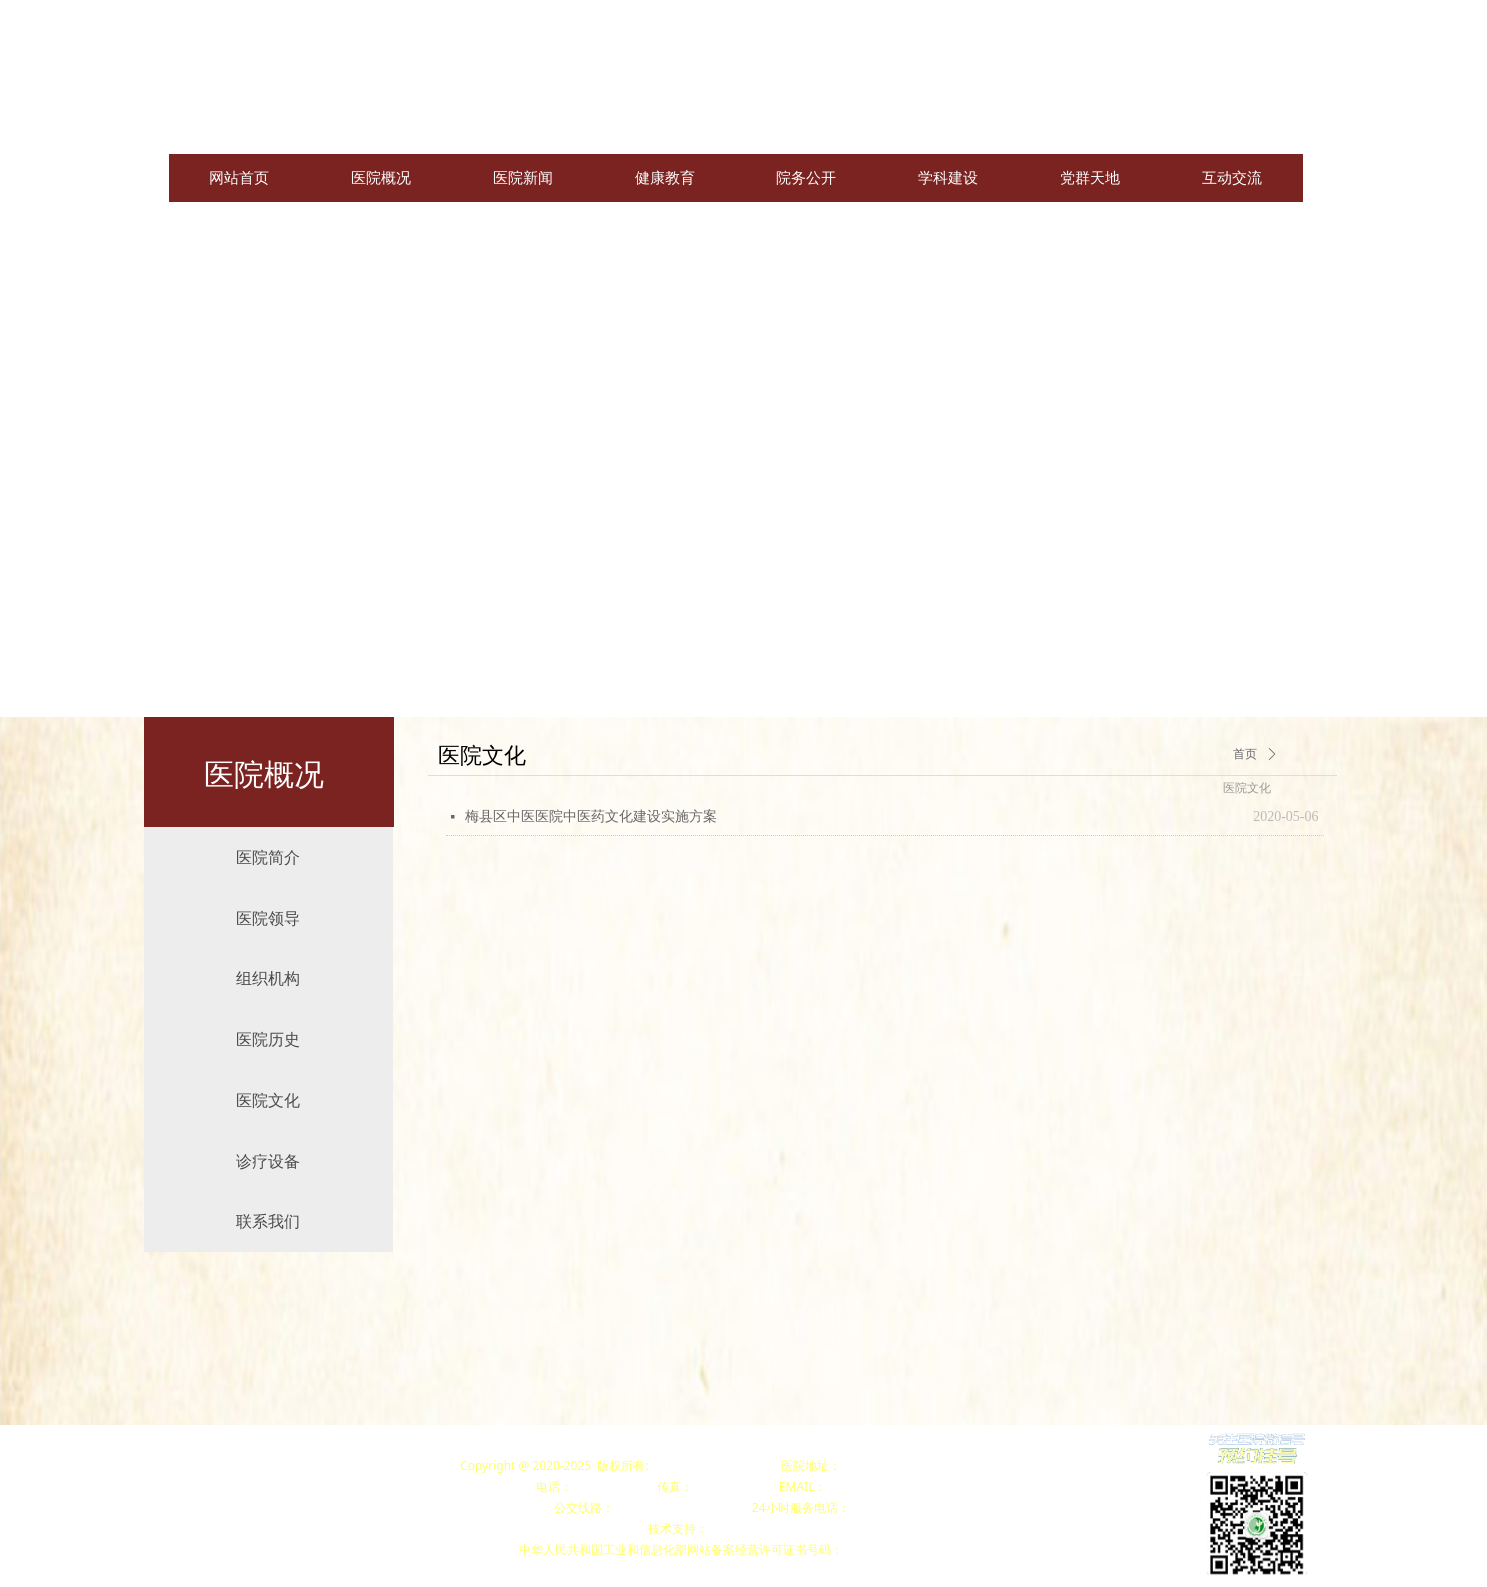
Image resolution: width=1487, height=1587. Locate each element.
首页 (1245, 754)
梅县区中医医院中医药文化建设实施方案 (591, 816)
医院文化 (1247, 788)
